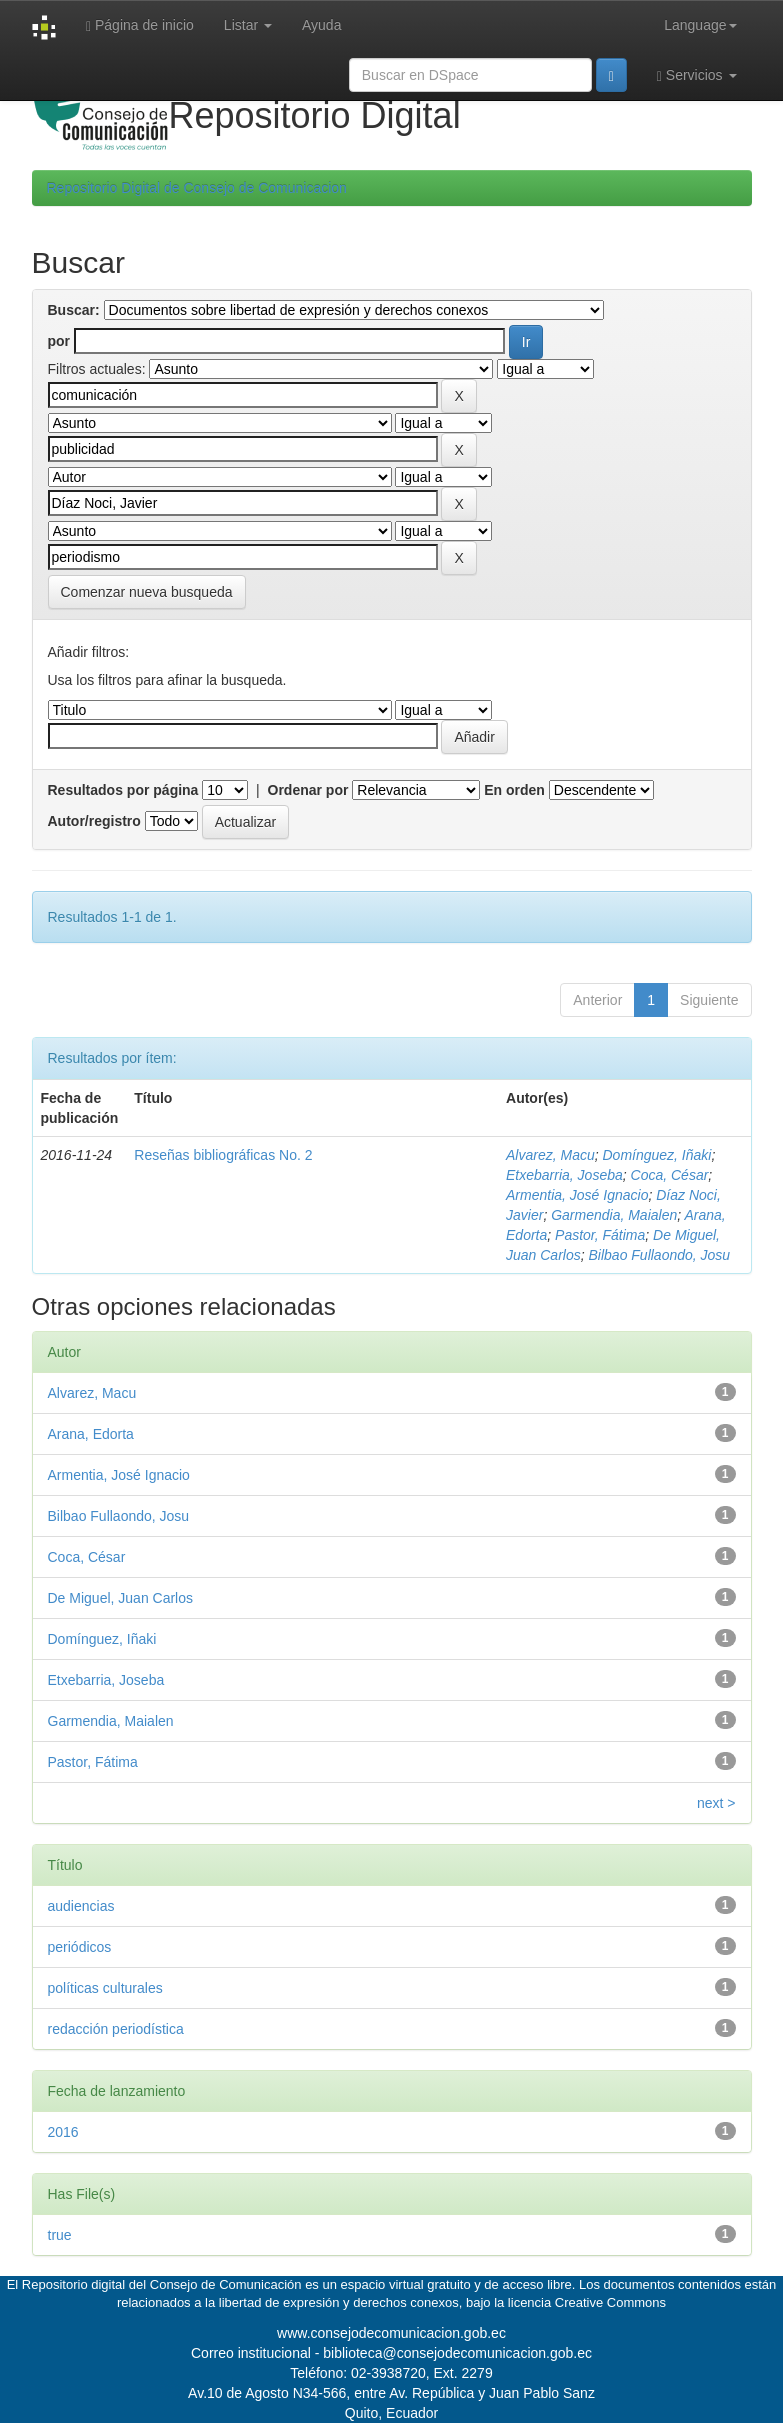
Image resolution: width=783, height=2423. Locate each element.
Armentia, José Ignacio (577, 1195)
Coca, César (670, 1175)
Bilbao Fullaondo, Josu (660, 1255)
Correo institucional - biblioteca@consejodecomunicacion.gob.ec (391, 2353)
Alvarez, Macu (550, 1155)
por (59, 341)
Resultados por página (123, 790)
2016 (63, 2132)
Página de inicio (140, 25)
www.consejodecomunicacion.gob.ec (391, 2333)
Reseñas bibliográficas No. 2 (223, 1155)
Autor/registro (94, 821)
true (60, 2235)
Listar (248, 25)
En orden (514, 790)
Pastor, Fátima (600, 1235)
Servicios (697, 75)
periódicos (80, 1947)
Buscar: (74, 310)
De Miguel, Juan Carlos (121, 1598)
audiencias (81, 1906)
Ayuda (321, 25)
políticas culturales (105, 1988)
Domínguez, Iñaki (657, 1155)
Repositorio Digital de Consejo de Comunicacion (197, 188)
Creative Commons (610, 2302)
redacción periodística (116, 2029)
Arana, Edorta (91, 1434)
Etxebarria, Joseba (564, 1175)
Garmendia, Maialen (614, 1215)
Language (700, 25)
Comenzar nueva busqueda (147, 592)
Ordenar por (308, 790)
